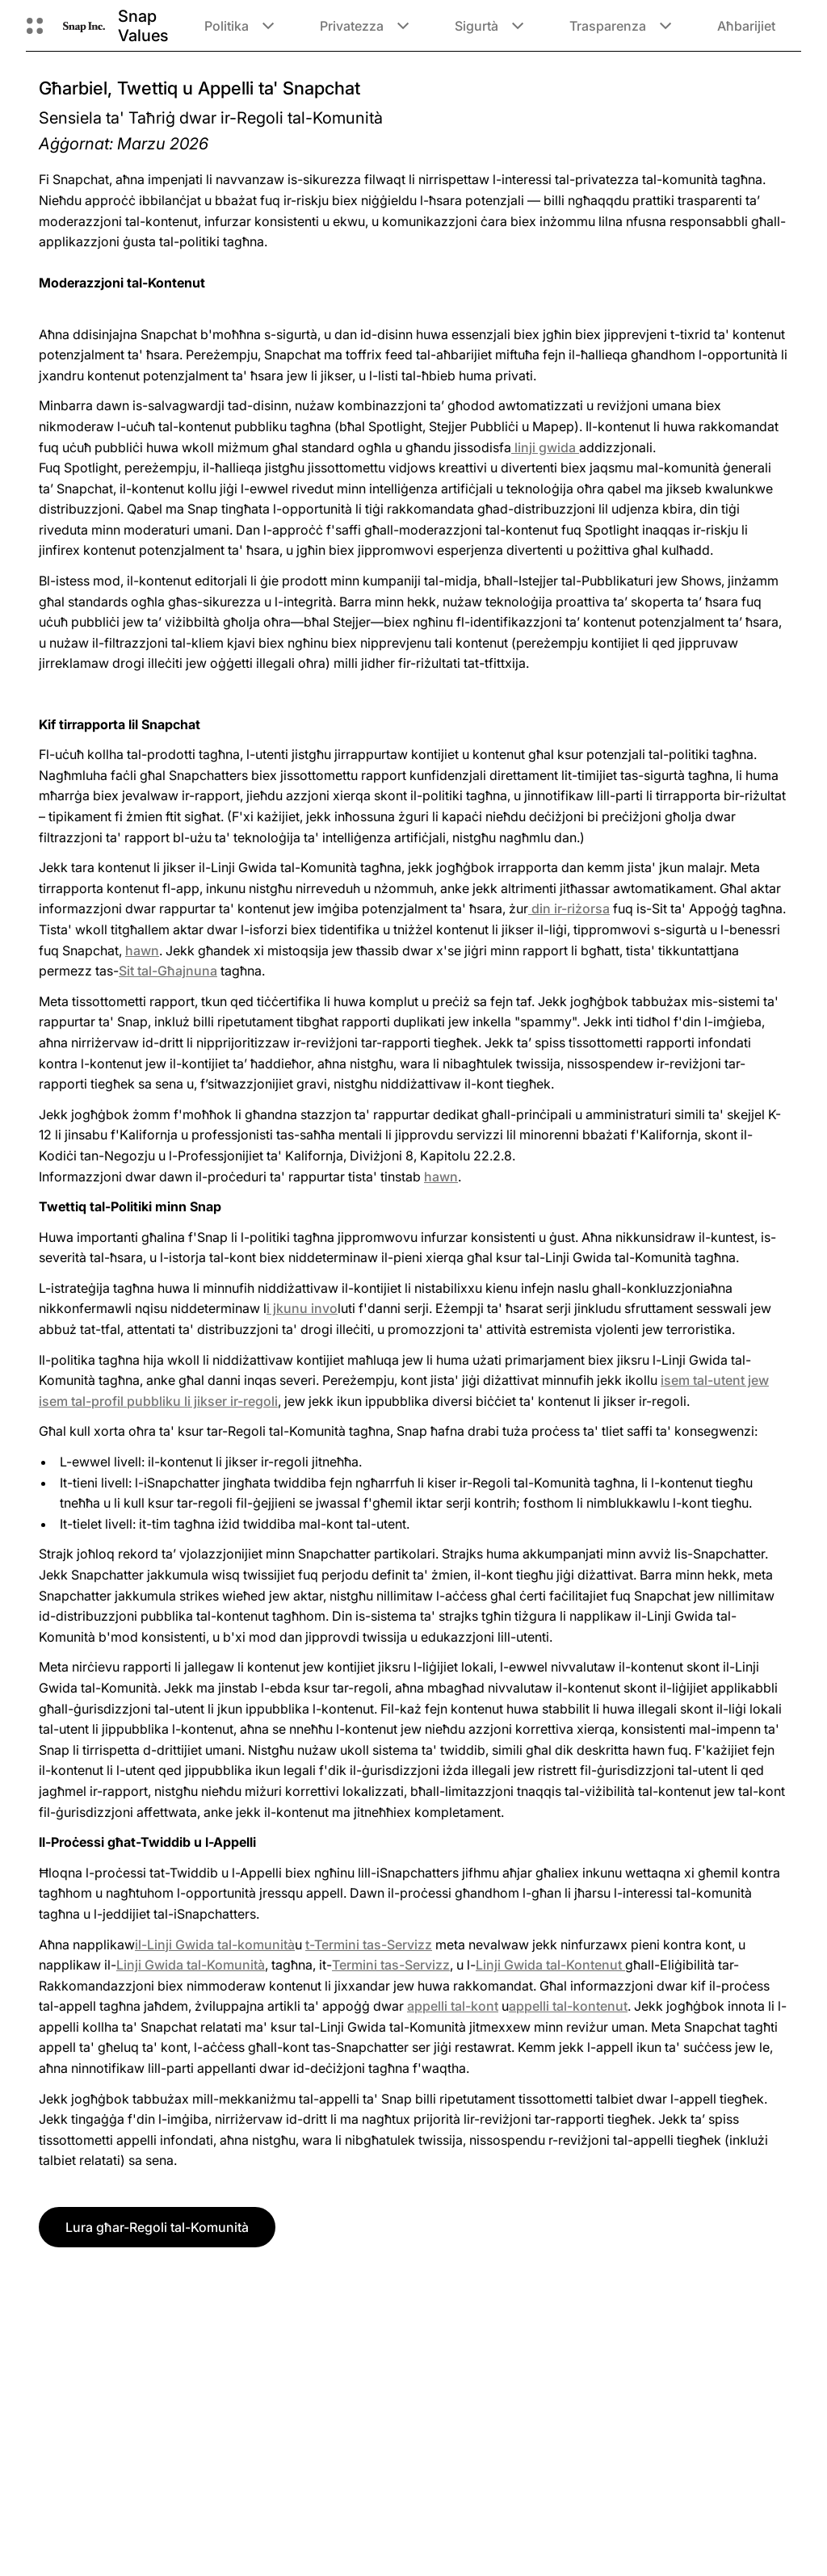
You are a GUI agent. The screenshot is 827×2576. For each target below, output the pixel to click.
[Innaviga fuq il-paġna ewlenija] (84, 25)
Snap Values (143, 25)
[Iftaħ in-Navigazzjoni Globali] (34, 26)
